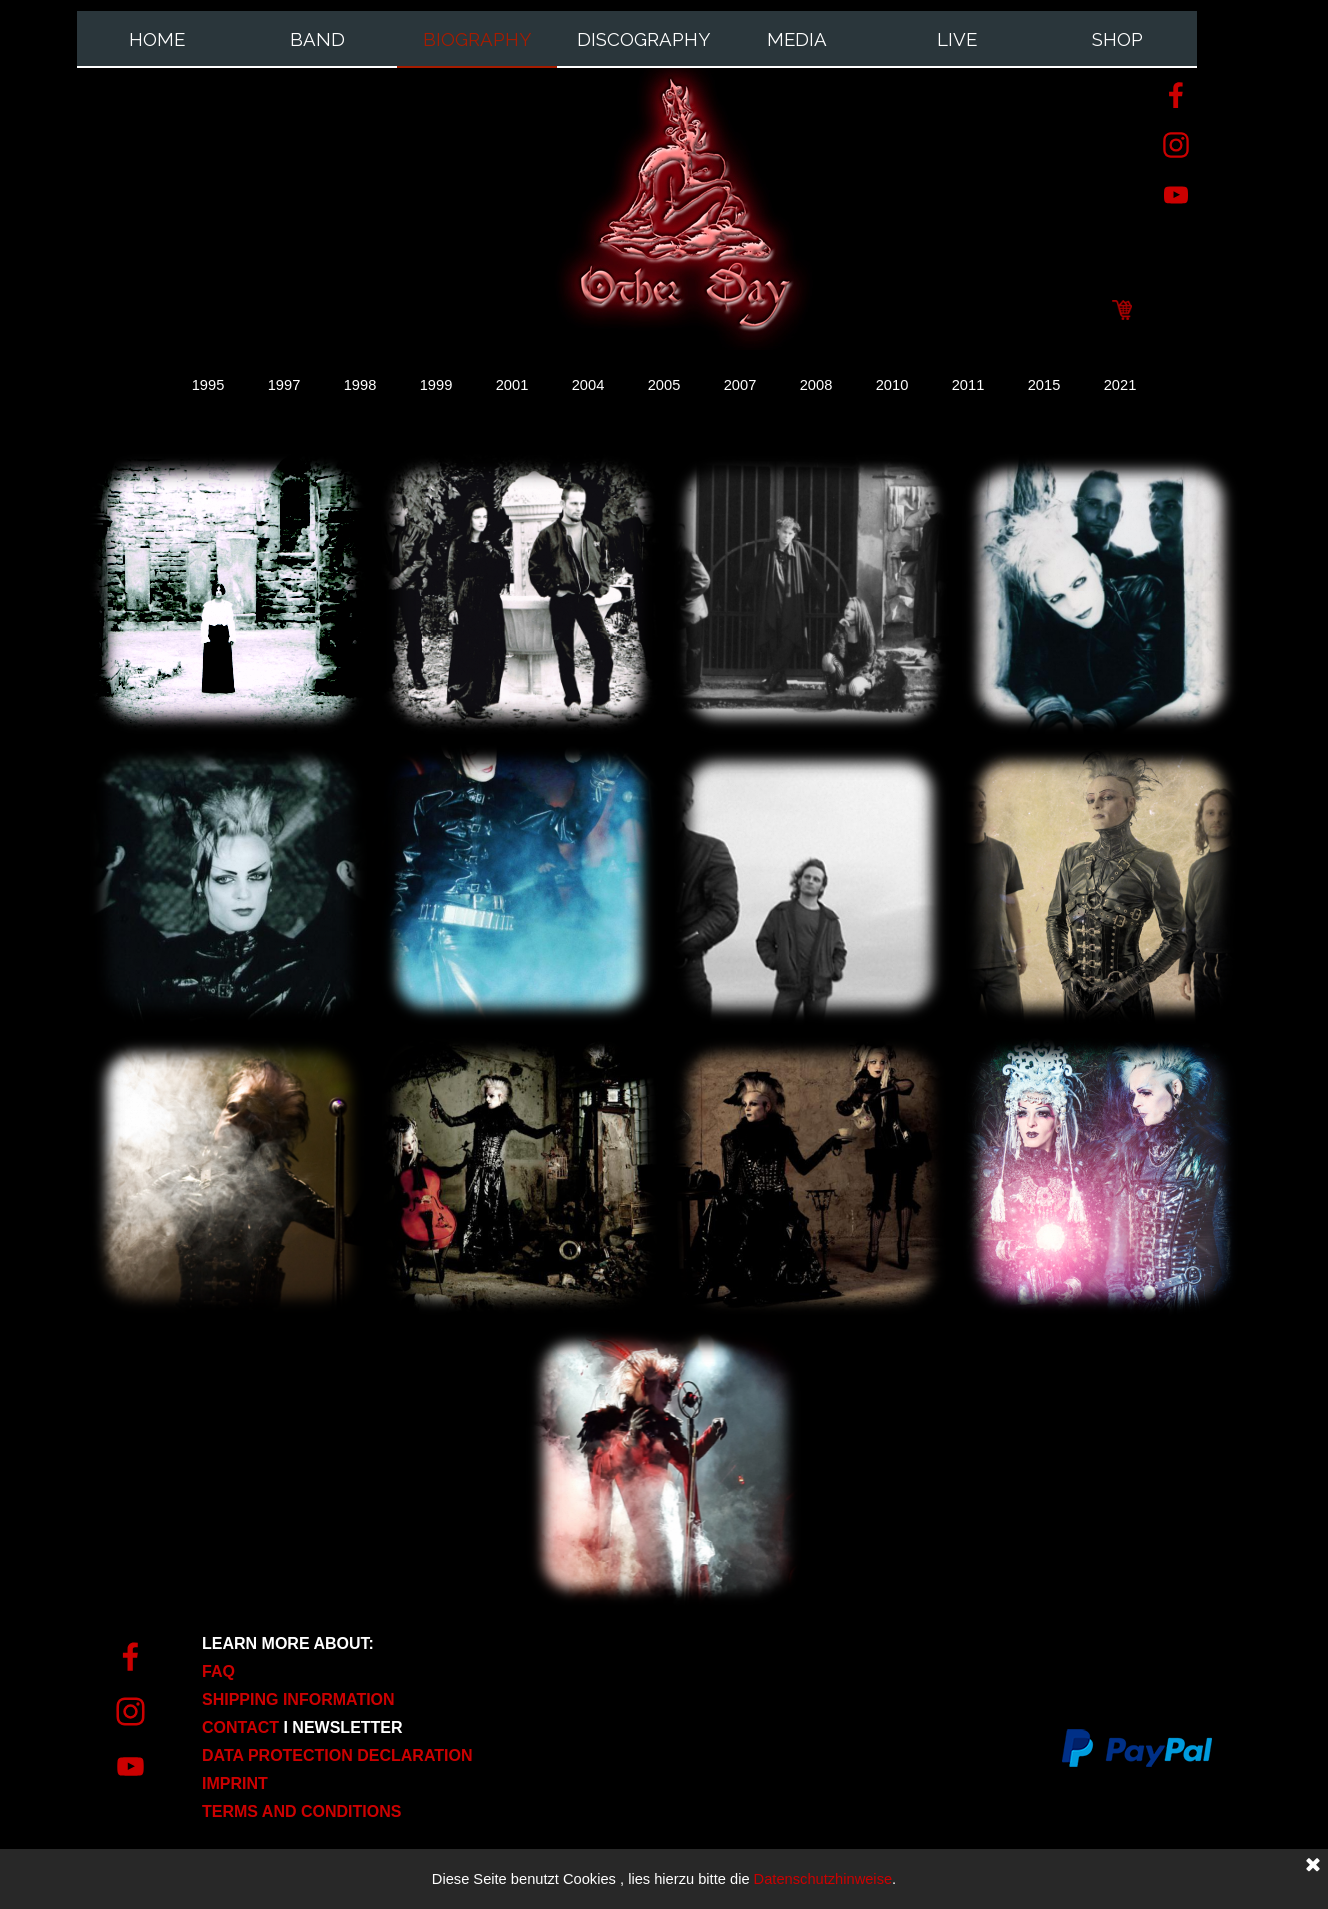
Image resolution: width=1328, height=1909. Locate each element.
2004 (588, 385)
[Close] (1313, 1866)
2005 (664, 385)
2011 (968, 385)
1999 (436, 385)
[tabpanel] (362, 1727)
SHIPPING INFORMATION (298, 1699)
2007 (740, 385)
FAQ (218, 1671)
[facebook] (1176, 95)
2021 (1120, 385)
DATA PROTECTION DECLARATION (337, 1755)
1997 (284, 385)
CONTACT (242, 1727)
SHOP (1117, 39)
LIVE (957, 39)
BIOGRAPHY (477, 39)
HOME (157, 39)
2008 (816, 385)
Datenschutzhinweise (823, 1879)
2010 (892, 385)
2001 (512, 385)
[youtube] (1176, 195)
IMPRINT (235, 1783)
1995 (208, 385)
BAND (317, 39)
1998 (360, 385)
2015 (1044, 385)
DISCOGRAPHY (643, 39)
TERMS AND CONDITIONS (301, 1811)
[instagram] (1176, 145)
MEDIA (797, 39)
